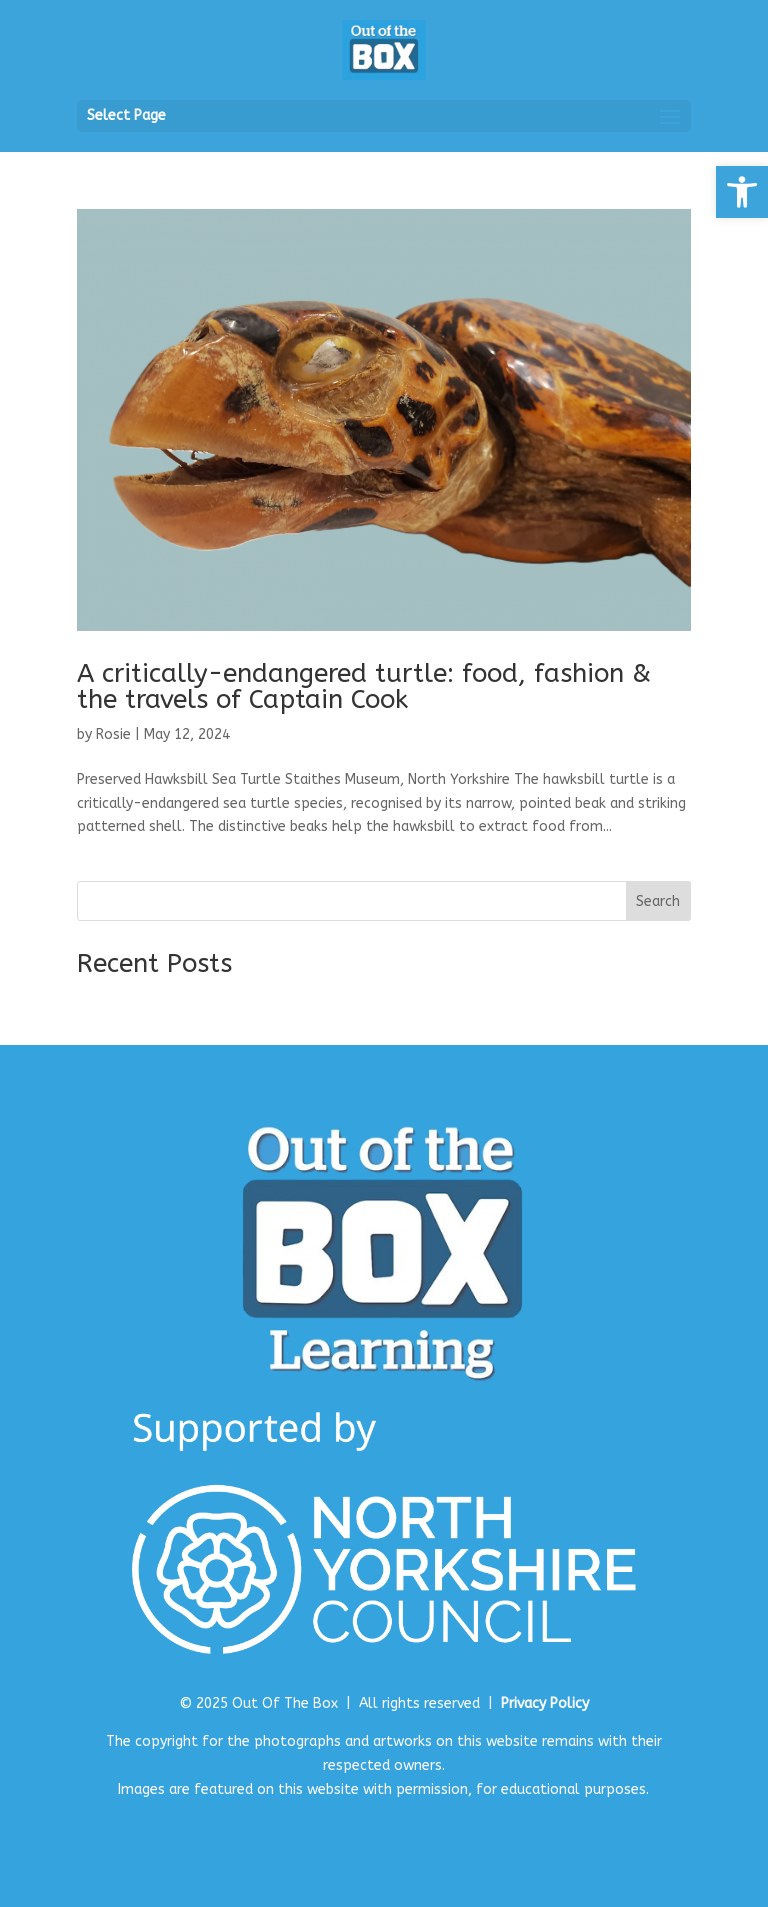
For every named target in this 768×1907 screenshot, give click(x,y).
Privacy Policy (545, 1703)
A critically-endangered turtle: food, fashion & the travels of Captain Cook (364, 686)
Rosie (113, 734)
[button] (742, 192)
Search (658, 901)
